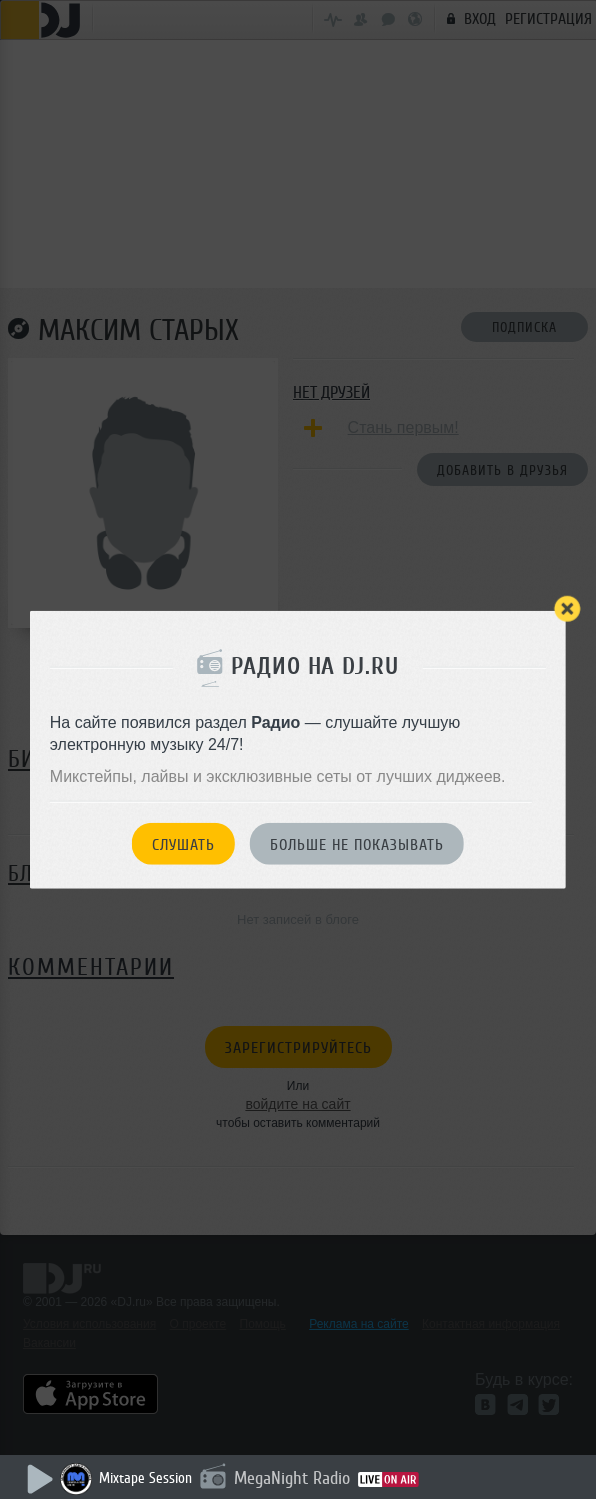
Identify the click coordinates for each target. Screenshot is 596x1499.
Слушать (183, 844)
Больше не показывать (357, 844)
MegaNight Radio (292, 1478)
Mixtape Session (145, 1478)
